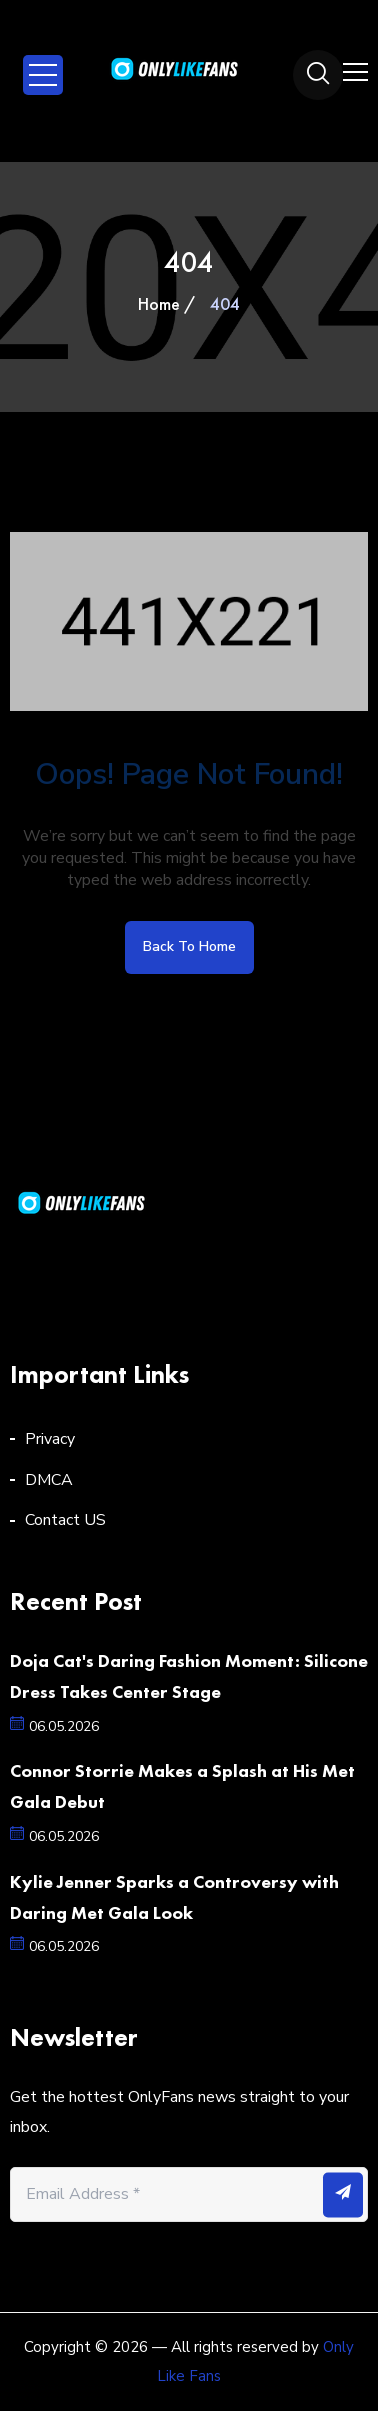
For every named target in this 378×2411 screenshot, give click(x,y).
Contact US (65, 1520)
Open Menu (43, 75)
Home (159, 303)
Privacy (50, 1439)
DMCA (49, 1480)
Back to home (189, 946)
